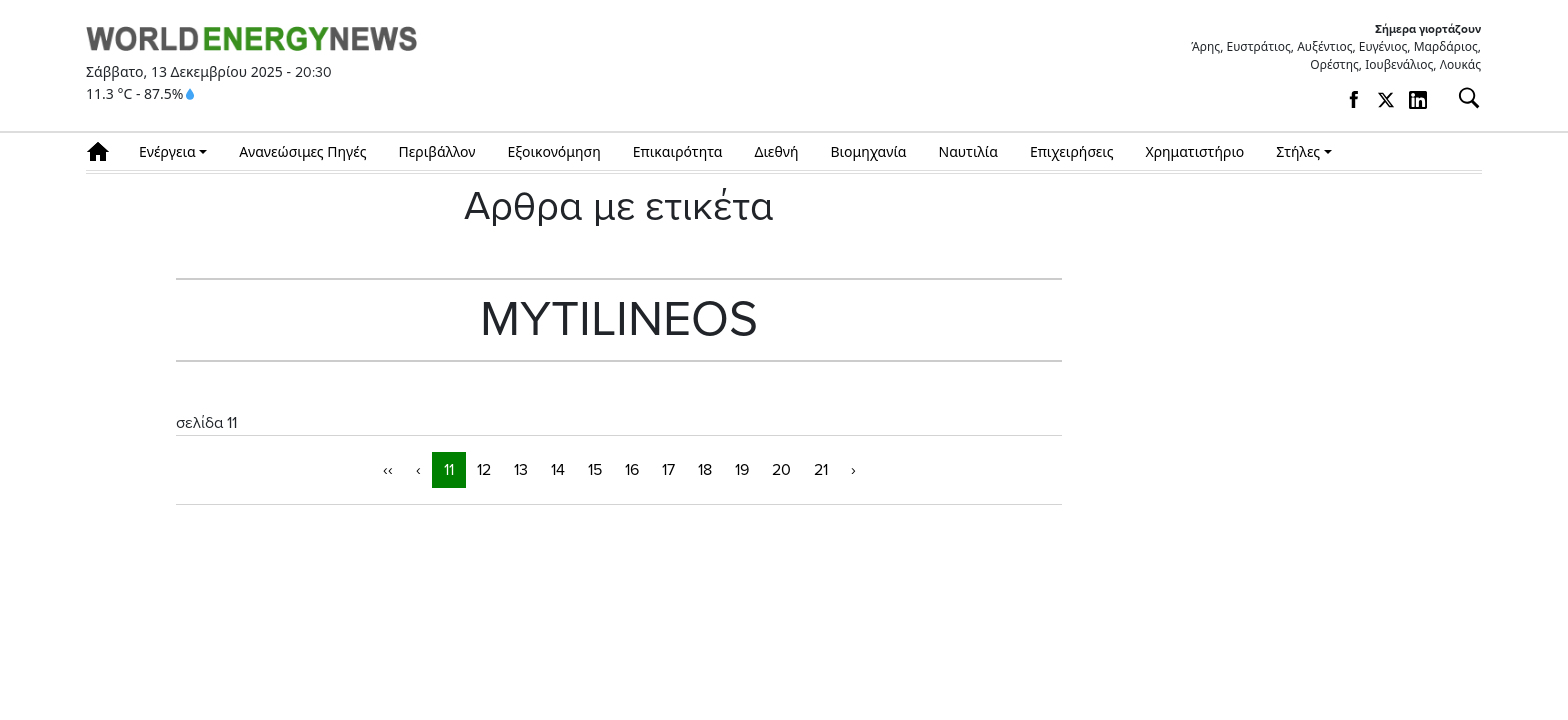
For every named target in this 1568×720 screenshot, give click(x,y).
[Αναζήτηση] (1461, 98)
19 (742, 470)
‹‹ (388, 470)
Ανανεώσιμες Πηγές (302, 151)
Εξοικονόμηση (553, 151)
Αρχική (104, 151)
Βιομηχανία (869, 151)
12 (484, 470)
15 (595, 470)
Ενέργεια (167, 151)
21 (821, 470)
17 (668, 470)
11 (449, 470)
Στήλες (1298, 151)
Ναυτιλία (968, 151)
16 (632, 470)
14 (558, 470)
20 (781, 470)
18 (705, 470)
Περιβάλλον (437, 151)
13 (521, 470)
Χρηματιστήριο (1194, 151)
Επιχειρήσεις (1072, 151)
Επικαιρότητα (678, 151)
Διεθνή (777, 151)
